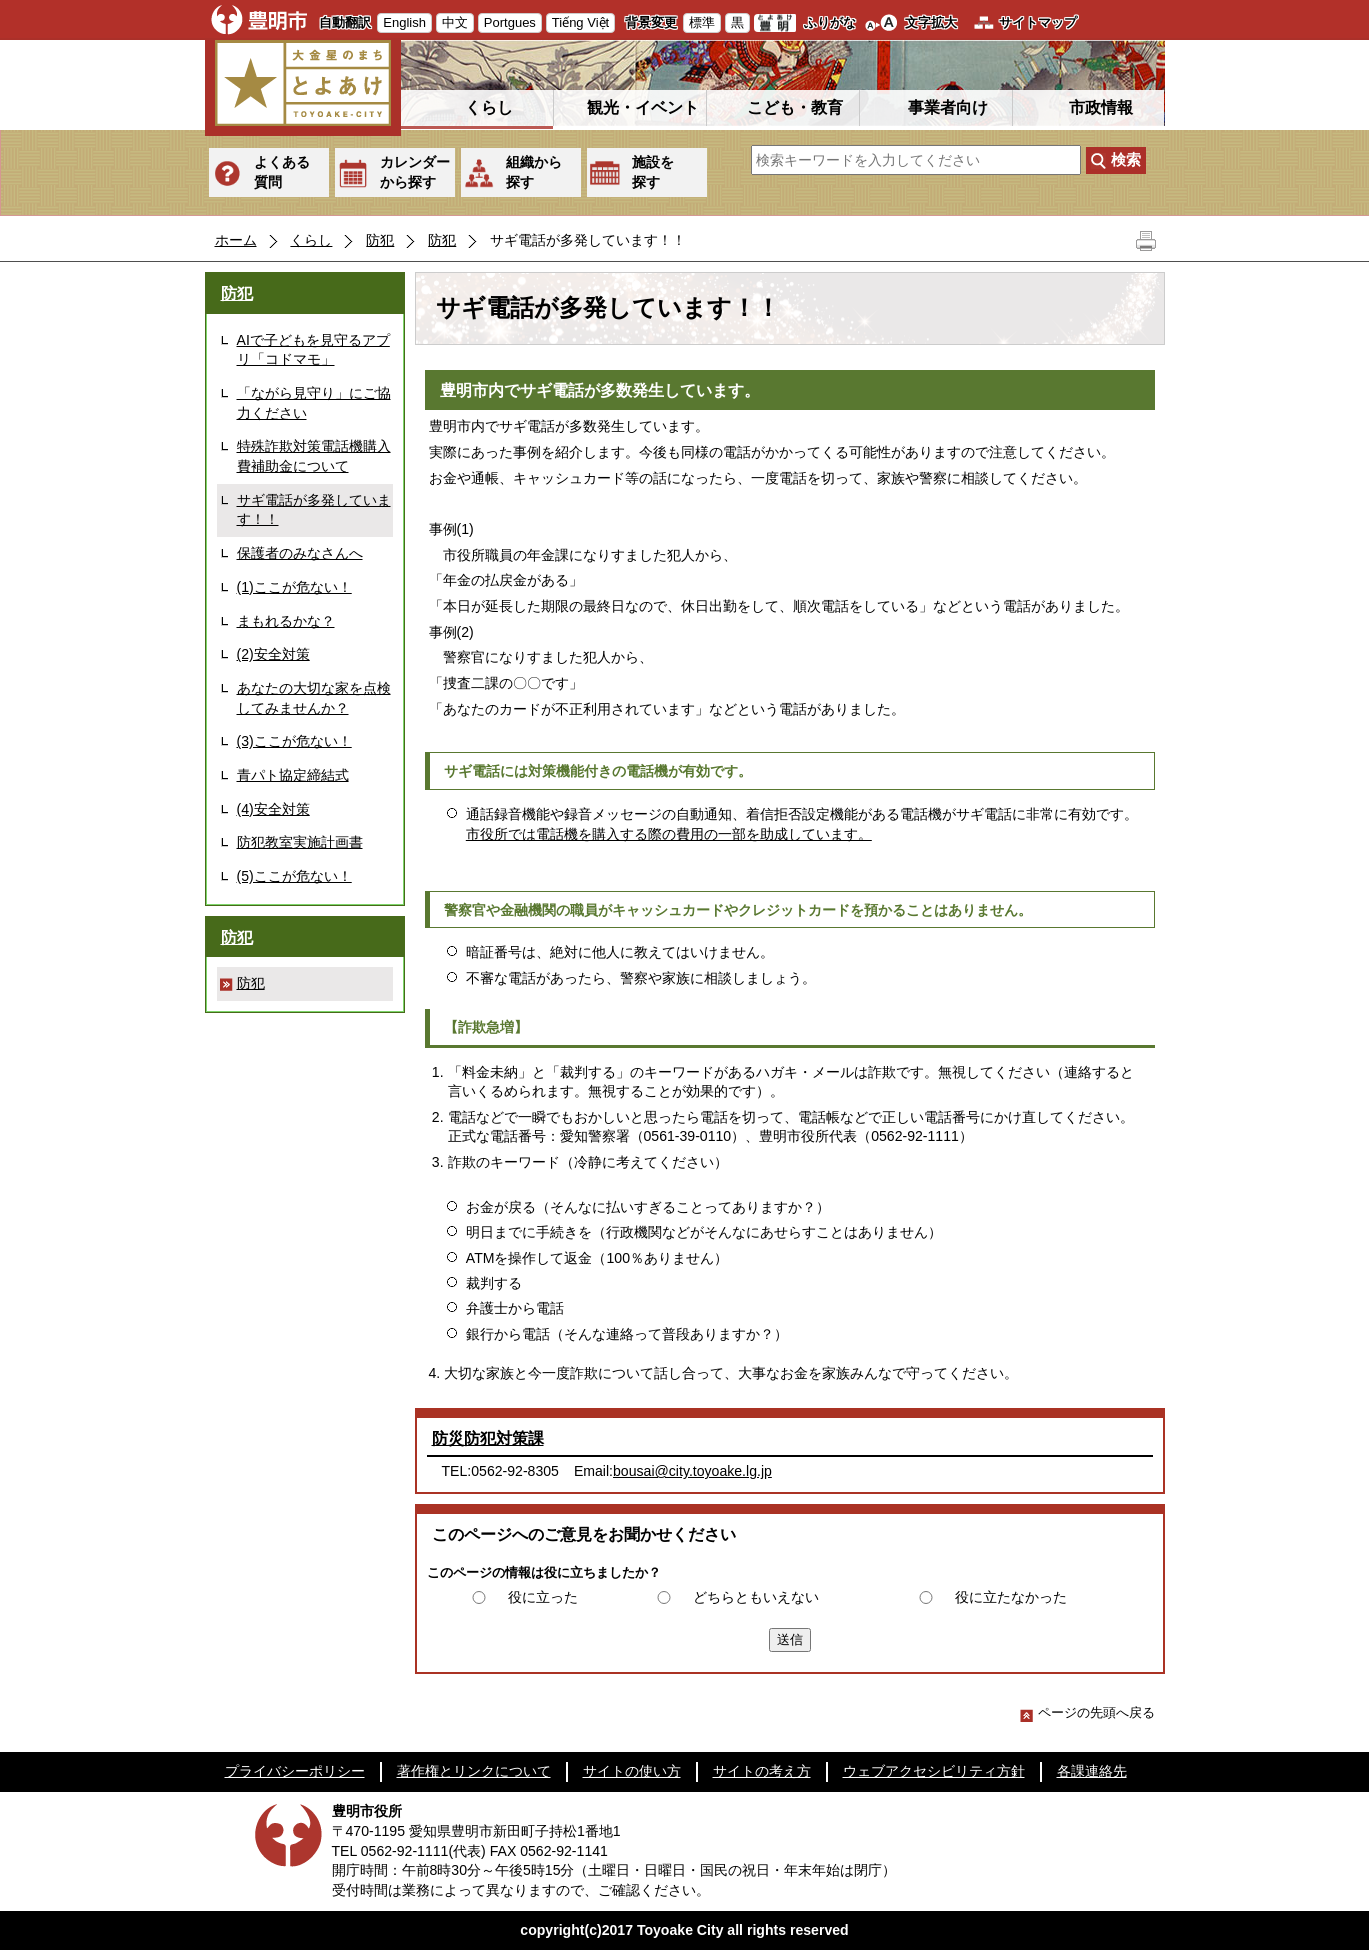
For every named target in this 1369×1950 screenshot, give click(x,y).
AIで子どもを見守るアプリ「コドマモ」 (313, 350)
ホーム (236, 240)
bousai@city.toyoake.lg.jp (692, 1471)
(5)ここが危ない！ (294, 876)
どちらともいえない (756, 1597)
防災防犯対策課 (488, 1438)
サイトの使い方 (632, 1771)
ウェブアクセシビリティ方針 (934, 1771)
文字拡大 (931, 22)
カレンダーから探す (415, 172)
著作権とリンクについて (474, 1771)
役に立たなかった (1011, 1597)
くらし (489, 107)
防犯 (380, 240)
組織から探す (534, 172)
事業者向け (948, 107)
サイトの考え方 (762, 1771)
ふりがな (830, 22)
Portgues (510, 22)
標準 (702, 22)
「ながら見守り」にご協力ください (314, 403)
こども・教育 (795, 107)
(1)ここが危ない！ (294, 587)
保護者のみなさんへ (300, 553)
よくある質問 (282, 172)
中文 (455, 22)
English (404, 22)
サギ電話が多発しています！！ (314, 510)
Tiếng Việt (580, 22)
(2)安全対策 (273, 654)
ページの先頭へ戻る (1087, 1712)
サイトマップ (1038, 22)
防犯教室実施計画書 (300, 842)
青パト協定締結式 (293, 775)
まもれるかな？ (286, 621)
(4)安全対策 (273, 809)
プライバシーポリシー (295, 1771)
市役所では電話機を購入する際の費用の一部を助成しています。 (669, 834)
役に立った (543, 1597)
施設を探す (653, 172)
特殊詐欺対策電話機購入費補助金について (314, 456)
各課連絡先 (1092, 1771)
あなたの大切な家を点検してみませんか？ (314, 698)
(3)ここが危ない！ (294, 741)
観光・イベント (643, 107)
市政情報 (1101, 107)
